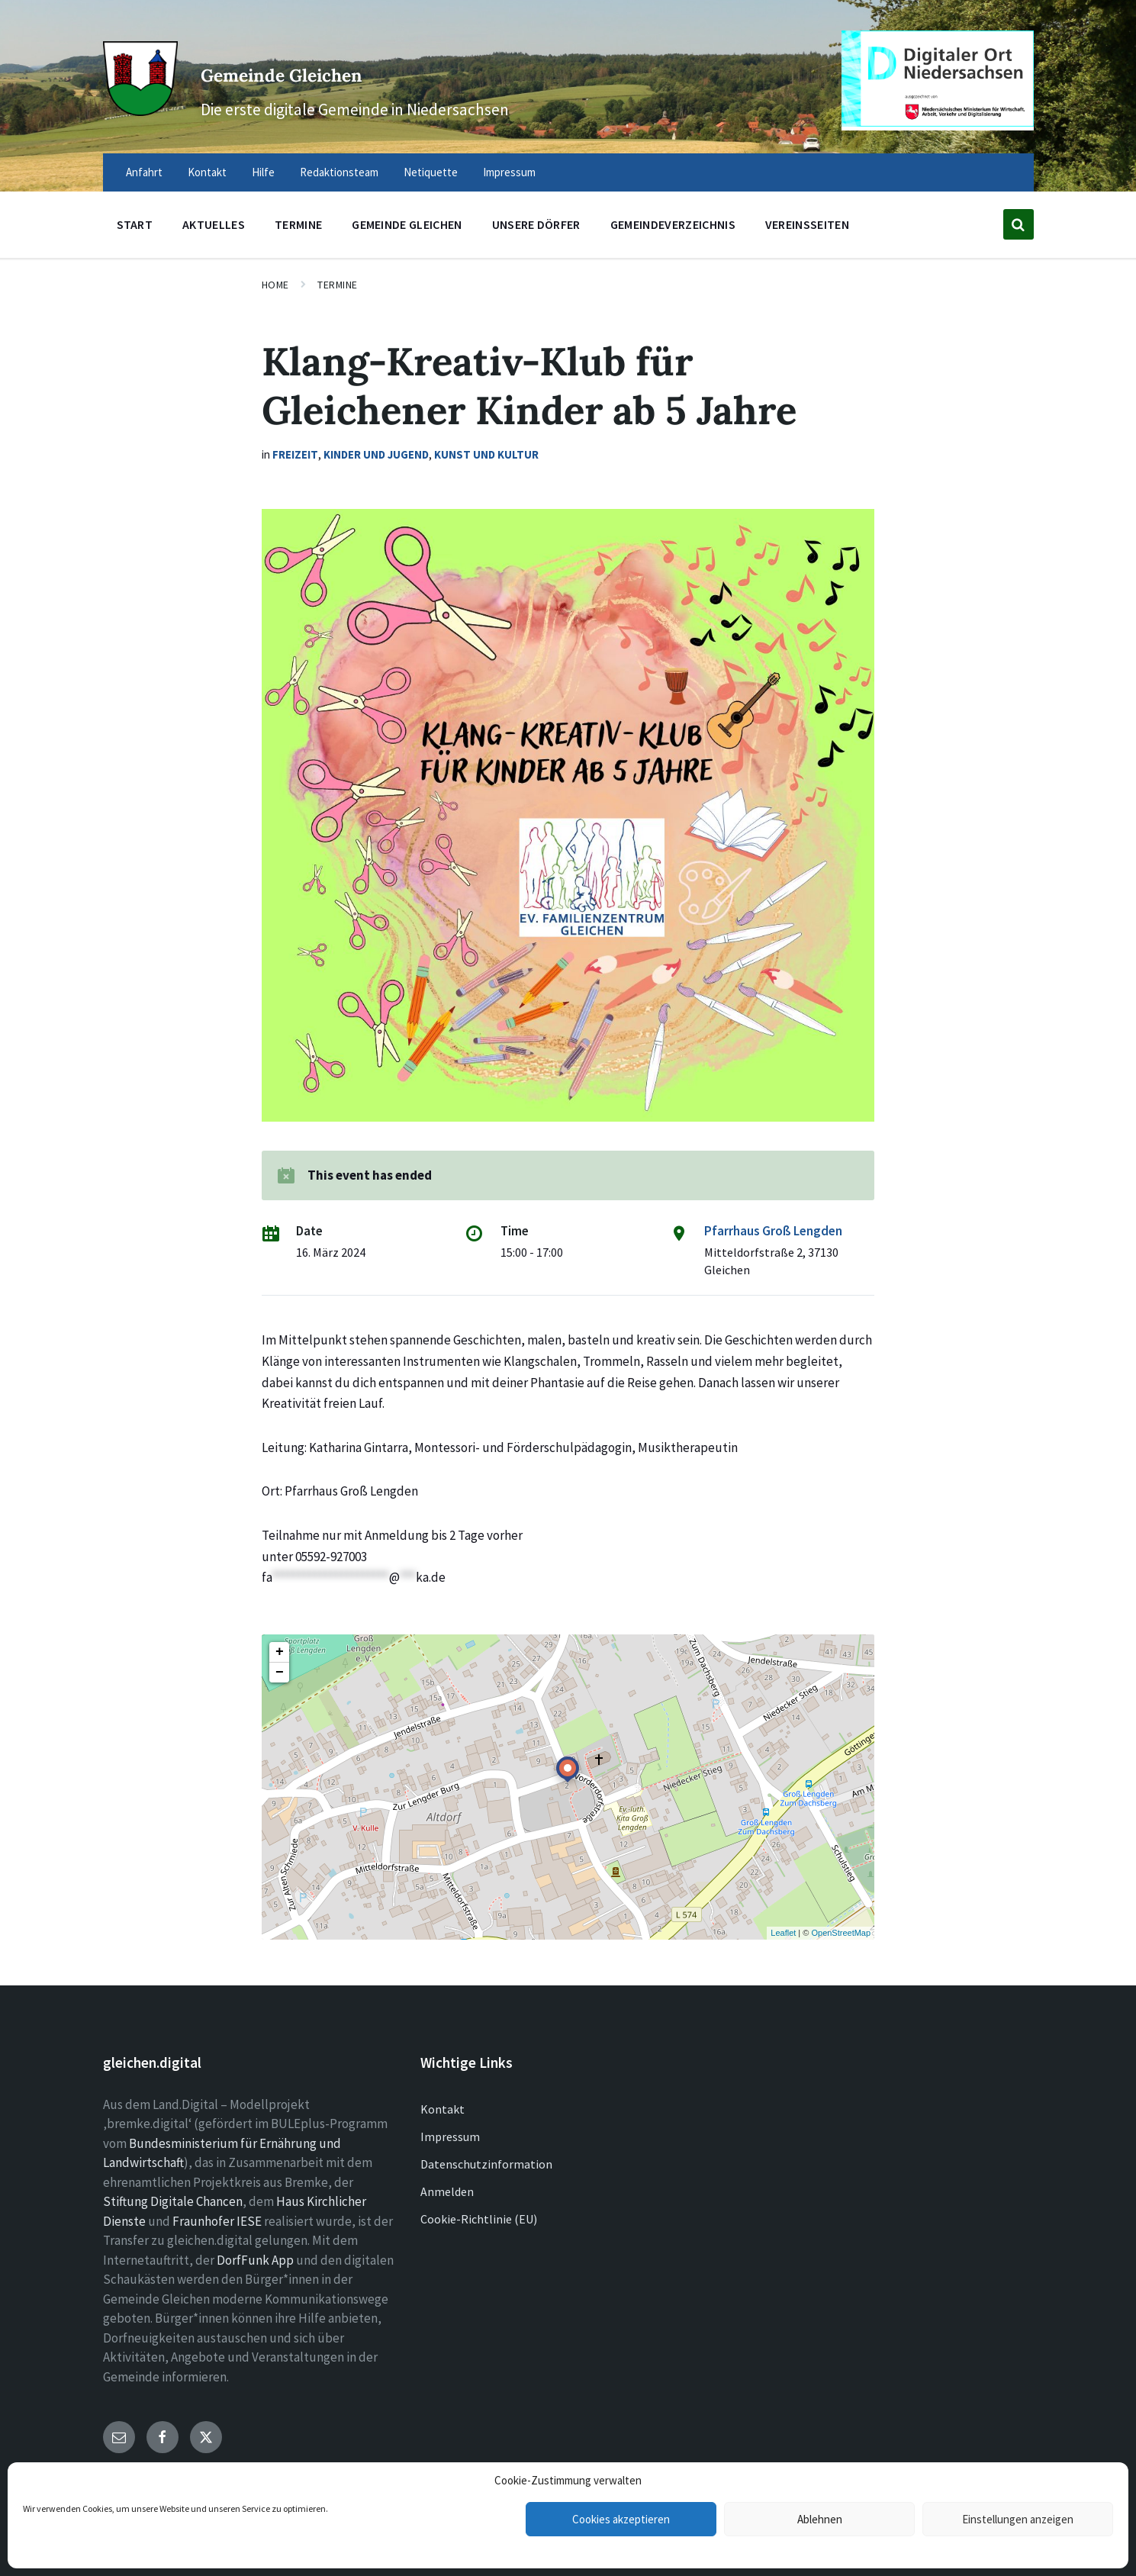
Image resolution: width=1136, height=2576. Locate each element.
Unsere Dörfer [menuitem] (536, 224)
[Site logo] (137, 108)
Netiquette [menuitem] (431, 172)
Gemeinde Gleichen (375, 67)
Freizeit (295, 454)
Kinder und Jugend (376, 454)
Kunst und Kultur (486, 454)
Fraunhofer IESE (217, 2221)
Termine (337, 284)
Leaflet (783, 1932)
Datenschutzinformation (486, 2164)
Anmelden (447, 2191)
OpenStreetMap (841, 1932)
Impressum (450, 2136)
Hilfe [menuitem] (263, 172)
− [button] (279, 1672)
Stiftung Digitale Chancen (173, 2201)
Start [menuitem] (135, 224)
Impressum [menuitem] (509, 172)
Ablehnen (819, 2519)
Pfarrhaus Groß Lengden (773, 1230)
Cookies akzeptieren (621, 2519)
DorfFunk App (255, 2260)
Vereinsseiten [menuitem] (807, 224)
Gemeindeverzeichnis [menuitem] (672, 224)
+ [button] (279, 1652)
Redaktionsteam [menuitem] (339, 172)
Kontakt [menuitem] (207, 172)
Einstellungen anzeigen (1017, 2519)
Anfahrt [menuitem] (144, 172)
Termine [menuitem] (298, 224)
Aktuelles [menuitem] (213, 224)
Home (275, 284)
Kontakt (442, 2109)
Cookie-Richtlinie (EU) (478, 2219)
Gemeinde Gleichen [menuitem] (407, 224)
